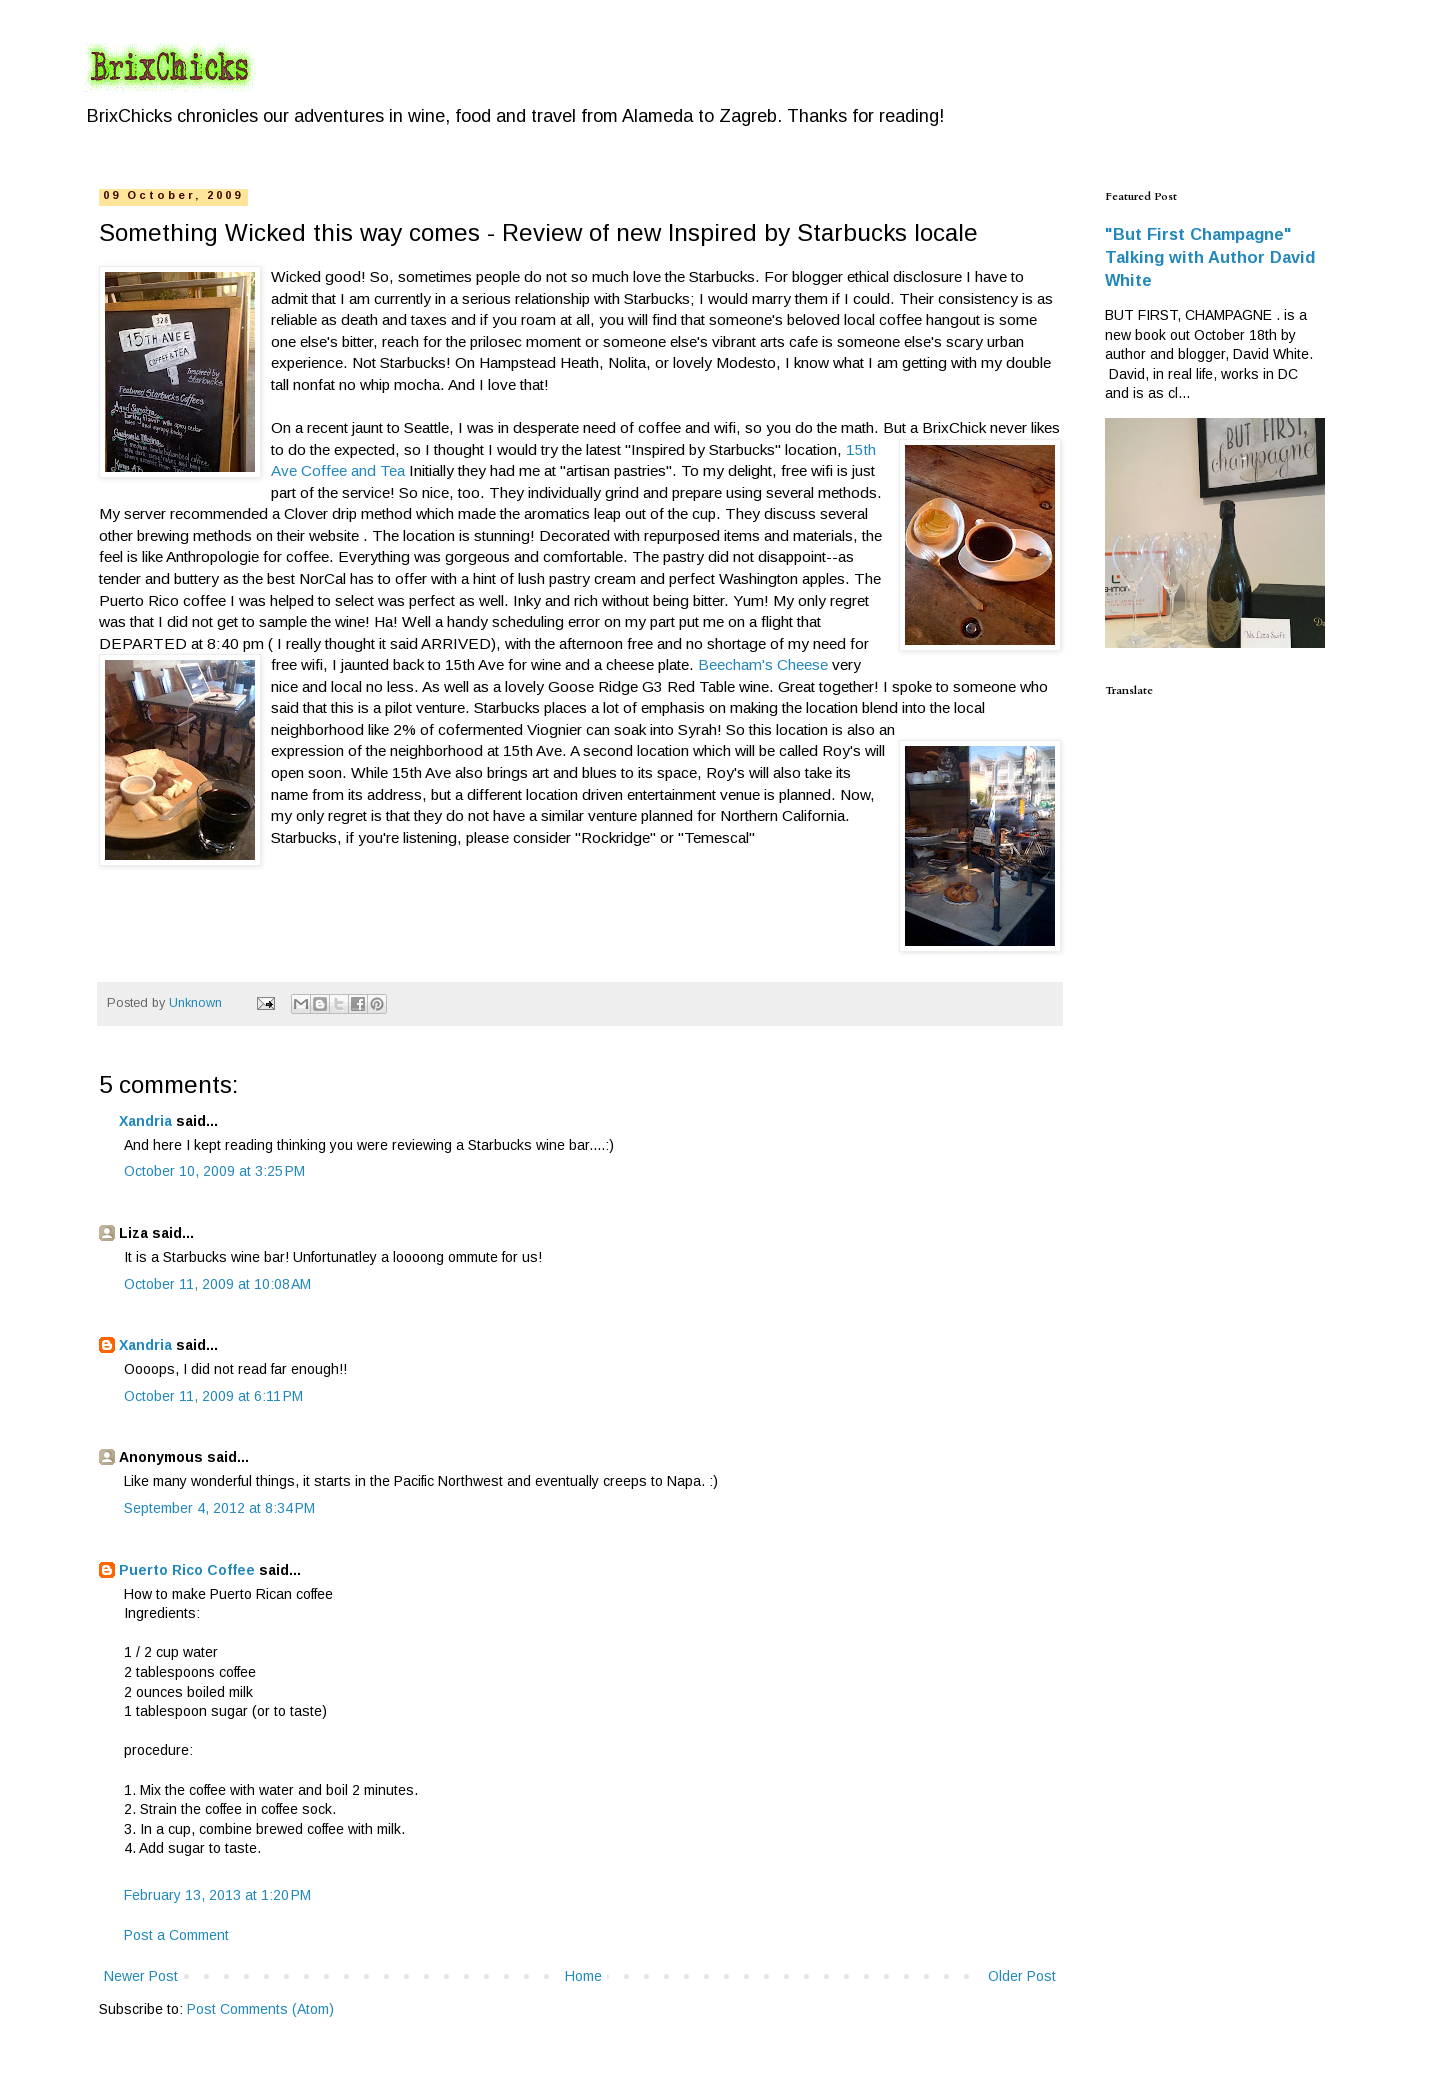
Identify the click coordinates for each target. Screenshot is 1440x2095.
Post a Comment (176, 1935)
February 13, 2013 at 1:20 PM (217, 1895)
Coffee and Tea (351, 470)
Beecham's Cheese (765, 664)
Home (583, 1976)
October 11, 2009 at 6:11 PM (213, 1396)
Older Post (1022, 1976)
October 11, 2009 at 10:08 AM (217, 1284)
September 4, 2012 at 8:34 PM (219, 1508)
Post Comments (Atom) (260, 2009)
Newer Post (141, 1976)
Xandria (145, 1121)
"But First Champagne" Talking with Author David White (1210, 257)
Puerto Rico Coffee (187, 1570)
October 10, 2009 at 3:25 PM (214, 1171)
